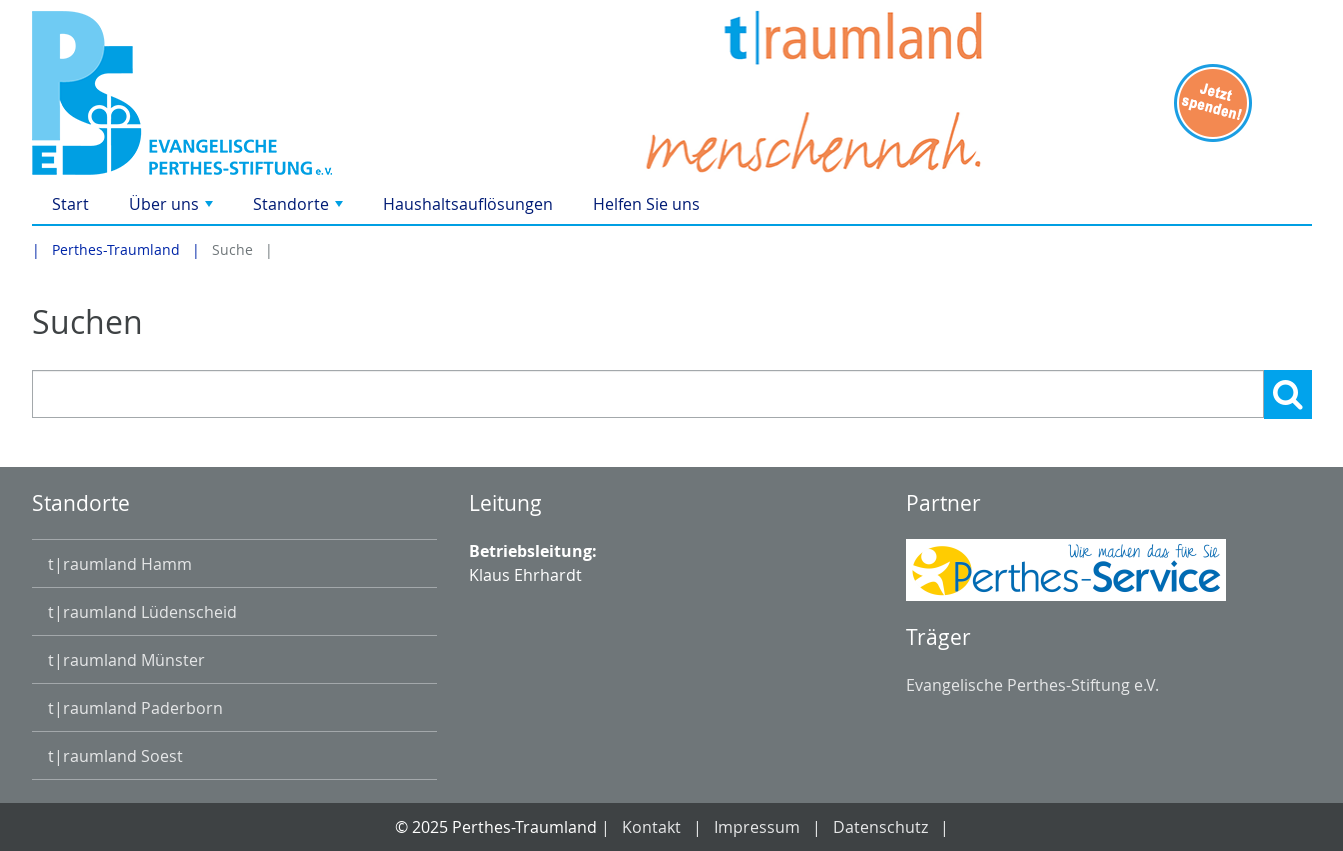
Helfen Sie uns (646, 204)
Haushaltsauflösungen (468, 204)
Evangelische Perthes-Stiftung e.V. (1032, 685)
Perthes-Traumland (116, 249)
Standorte (300, 208)
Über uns (173, 208)
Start (70, 204)
